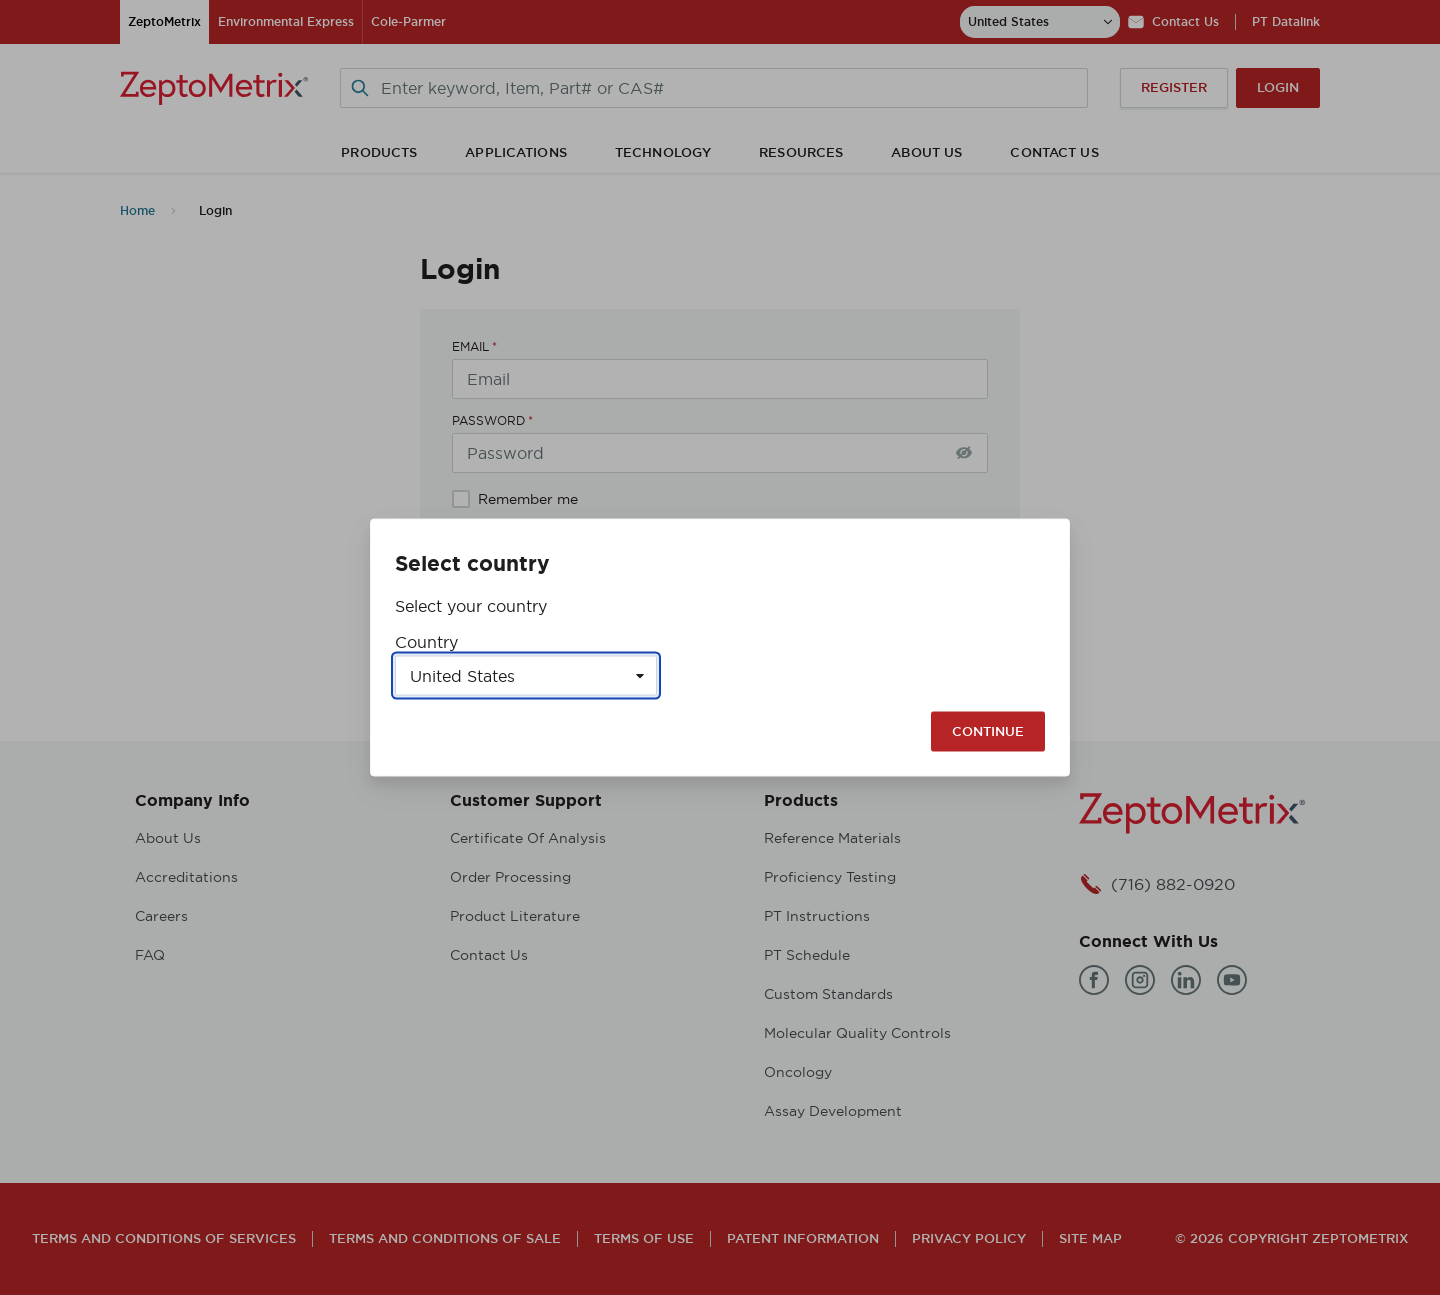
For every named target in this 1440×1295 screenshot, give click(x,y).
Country (426, 642)
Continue (988, 731)
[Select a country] (526, 676)
